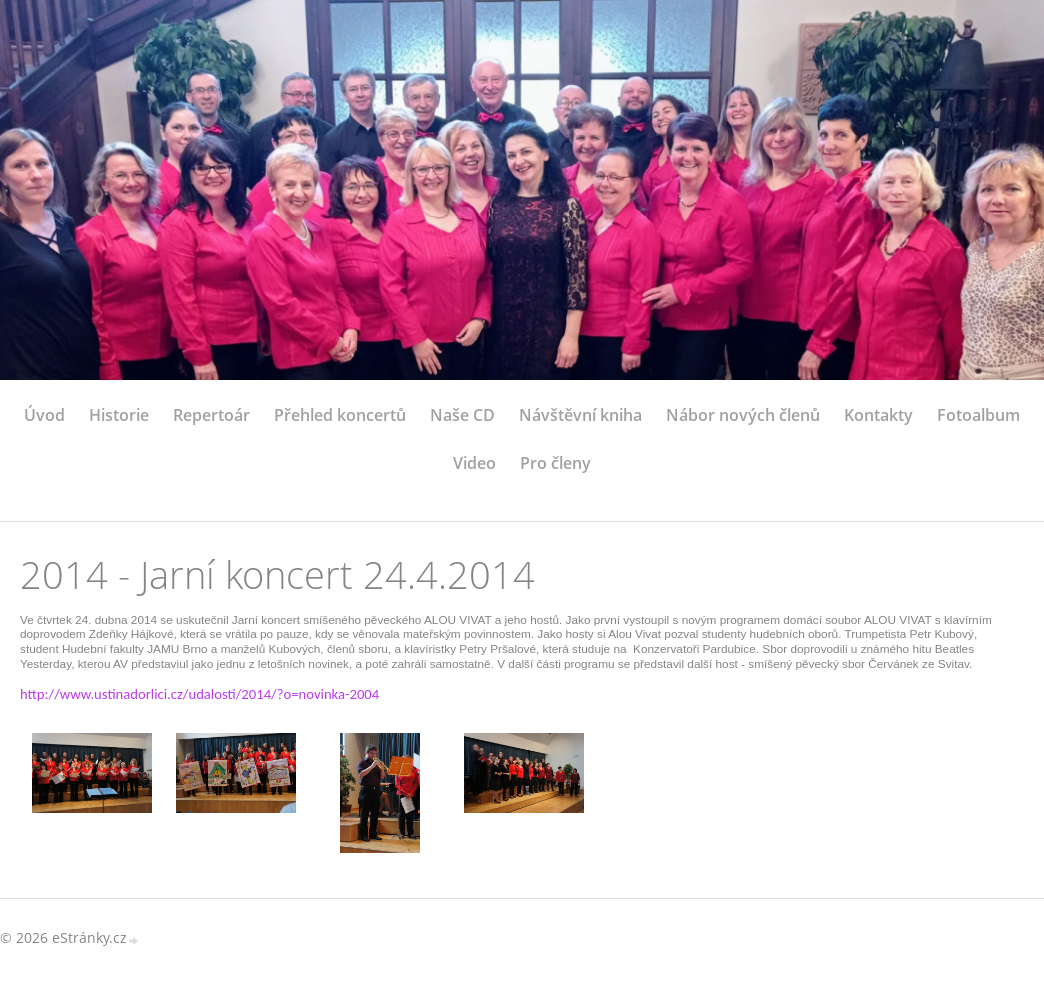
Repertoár (211, 415)
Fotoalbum (978, 415)
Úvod (44, 415)
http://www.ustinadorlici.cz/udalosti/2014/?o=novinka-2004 (199, 694)
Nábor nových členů (743, 415)
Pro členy (555, 463)
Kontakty (878, 415)
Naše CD (462, 415)
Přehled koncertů (340, 415)
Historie (119, 415)
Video (474, 463)
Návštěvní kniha (580, 415)
